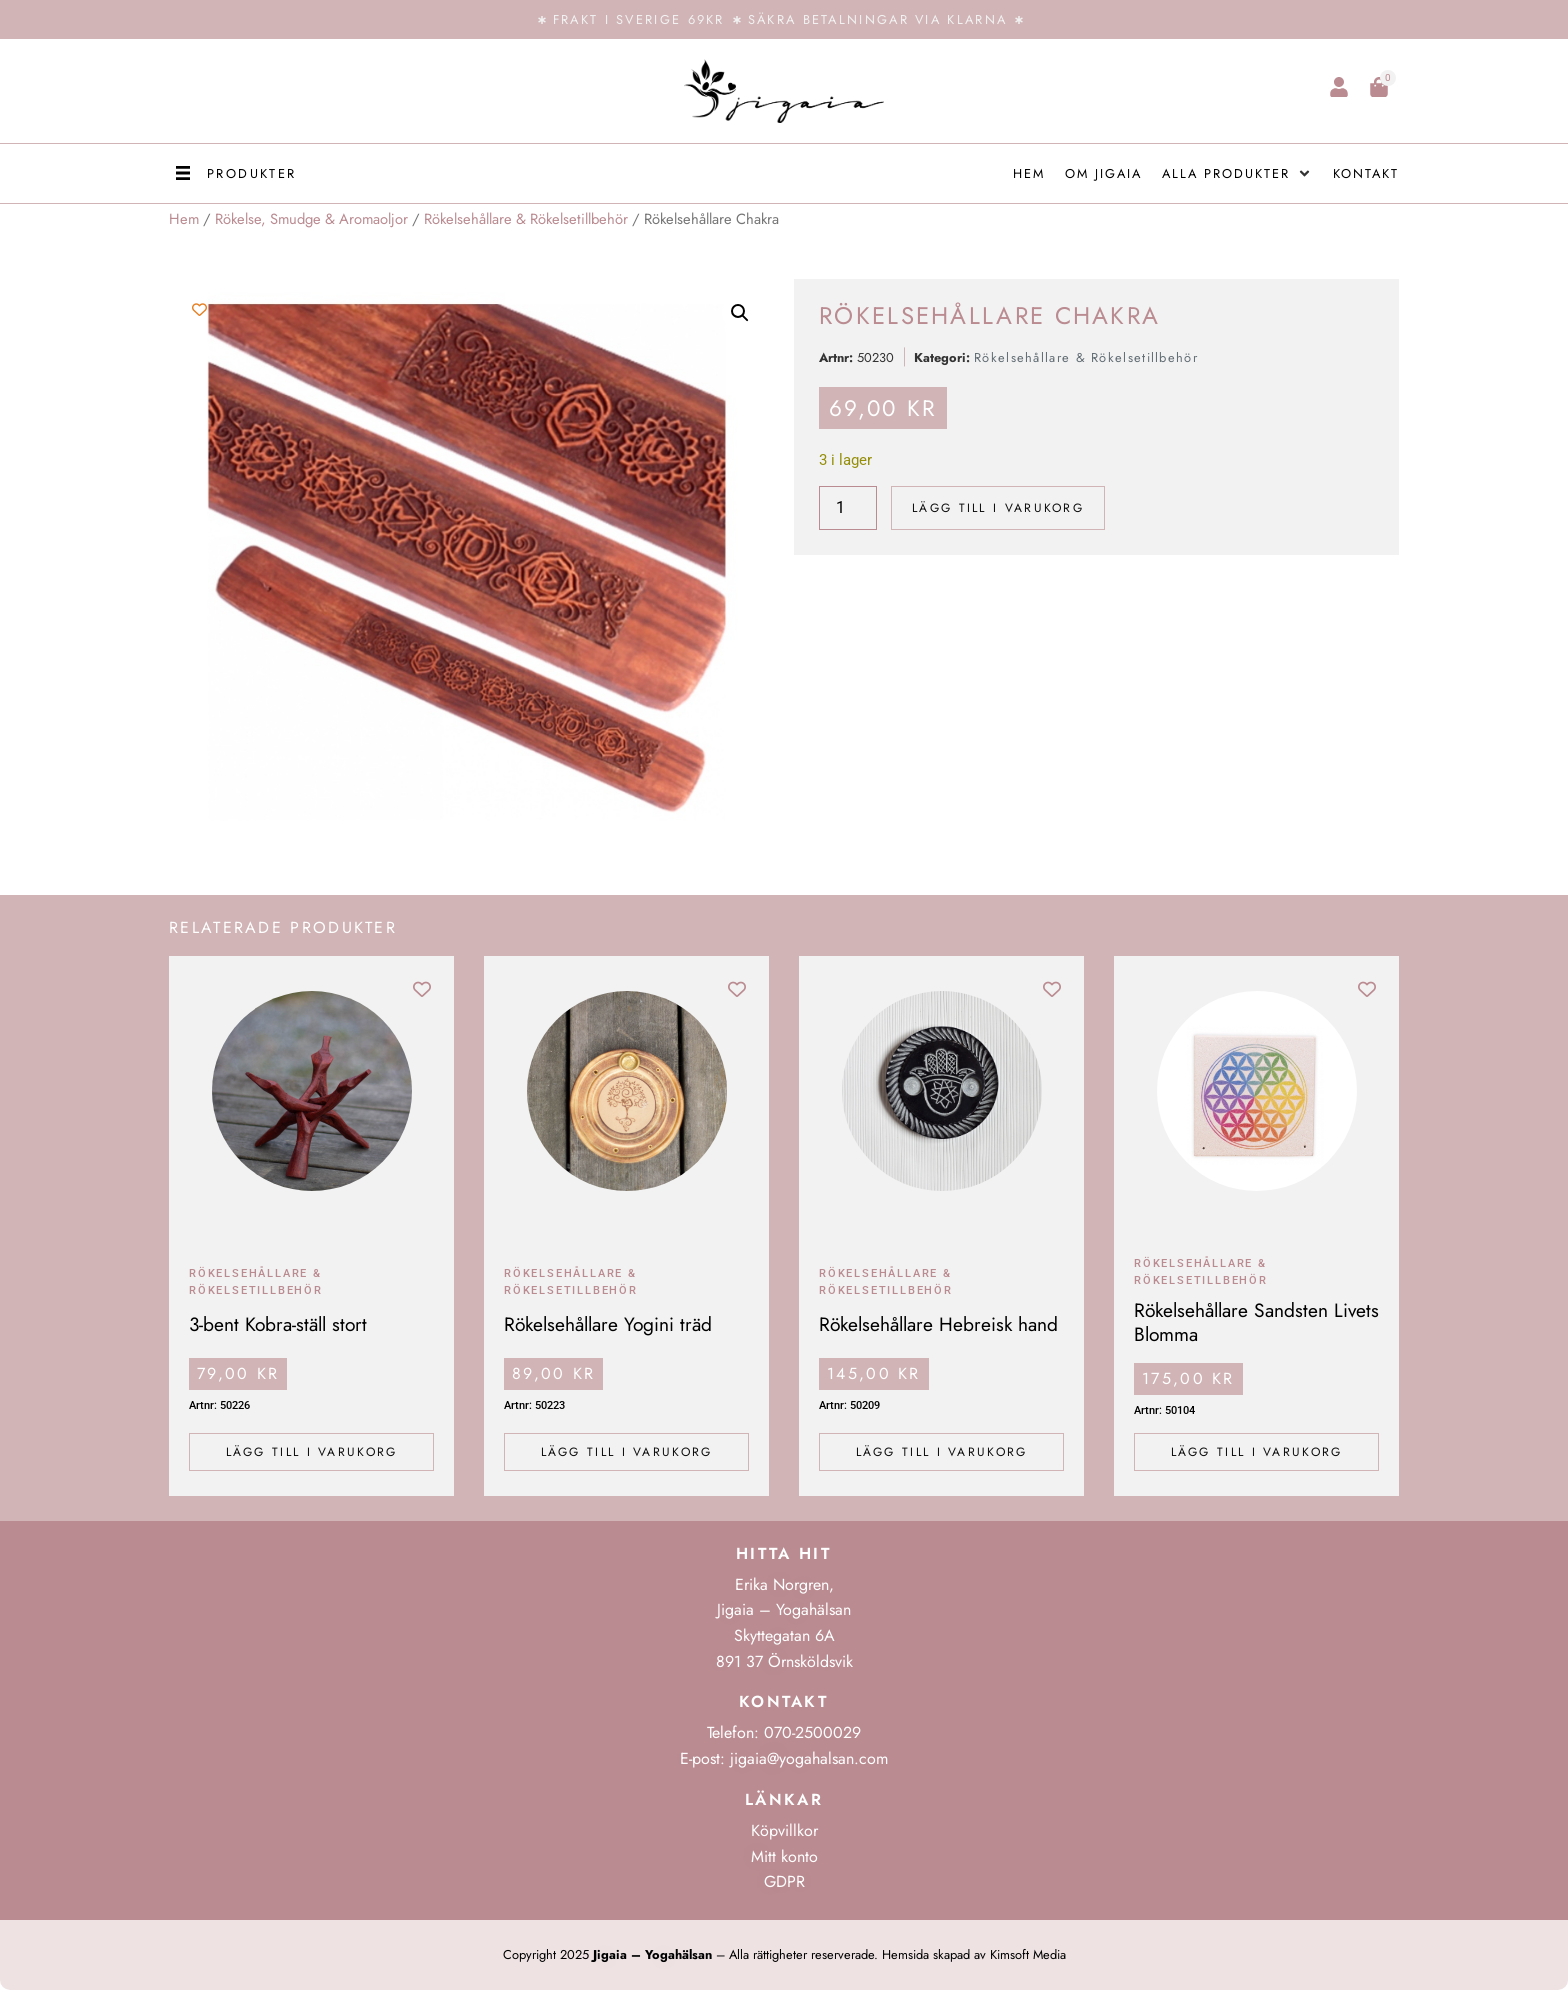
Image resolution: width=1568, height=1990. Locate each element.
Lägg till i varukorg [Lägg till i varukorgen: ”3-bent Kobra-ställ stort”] (312, 1452)
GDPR (784, 1881)
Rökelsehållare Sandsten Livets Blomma (1256, 1322)
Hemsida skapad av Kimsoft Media (974, 1954)
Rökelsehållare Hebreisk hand (938, 1324)
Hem (184, 219)
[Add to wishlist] (199, 309)
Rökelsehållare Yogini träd (608, 1324)
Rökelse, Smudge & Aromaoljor (311, 219)
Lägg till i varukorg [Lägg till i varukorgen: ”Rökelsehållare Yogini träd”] (627, 1452)
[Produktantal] (848, 508)
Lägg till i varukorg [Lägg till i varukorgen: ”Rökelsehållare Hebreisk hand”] (942, 1452)
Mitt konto (784, 1856)
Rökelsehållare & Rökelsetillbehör (526, 219)
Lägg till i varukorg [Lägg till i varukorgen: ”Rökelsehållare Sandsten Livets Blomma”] (1257, 1452)
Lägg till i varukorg (998, 508)
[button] (233, 173)
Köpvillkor (784, 1830)
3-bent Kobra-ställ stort (278, 1324)
